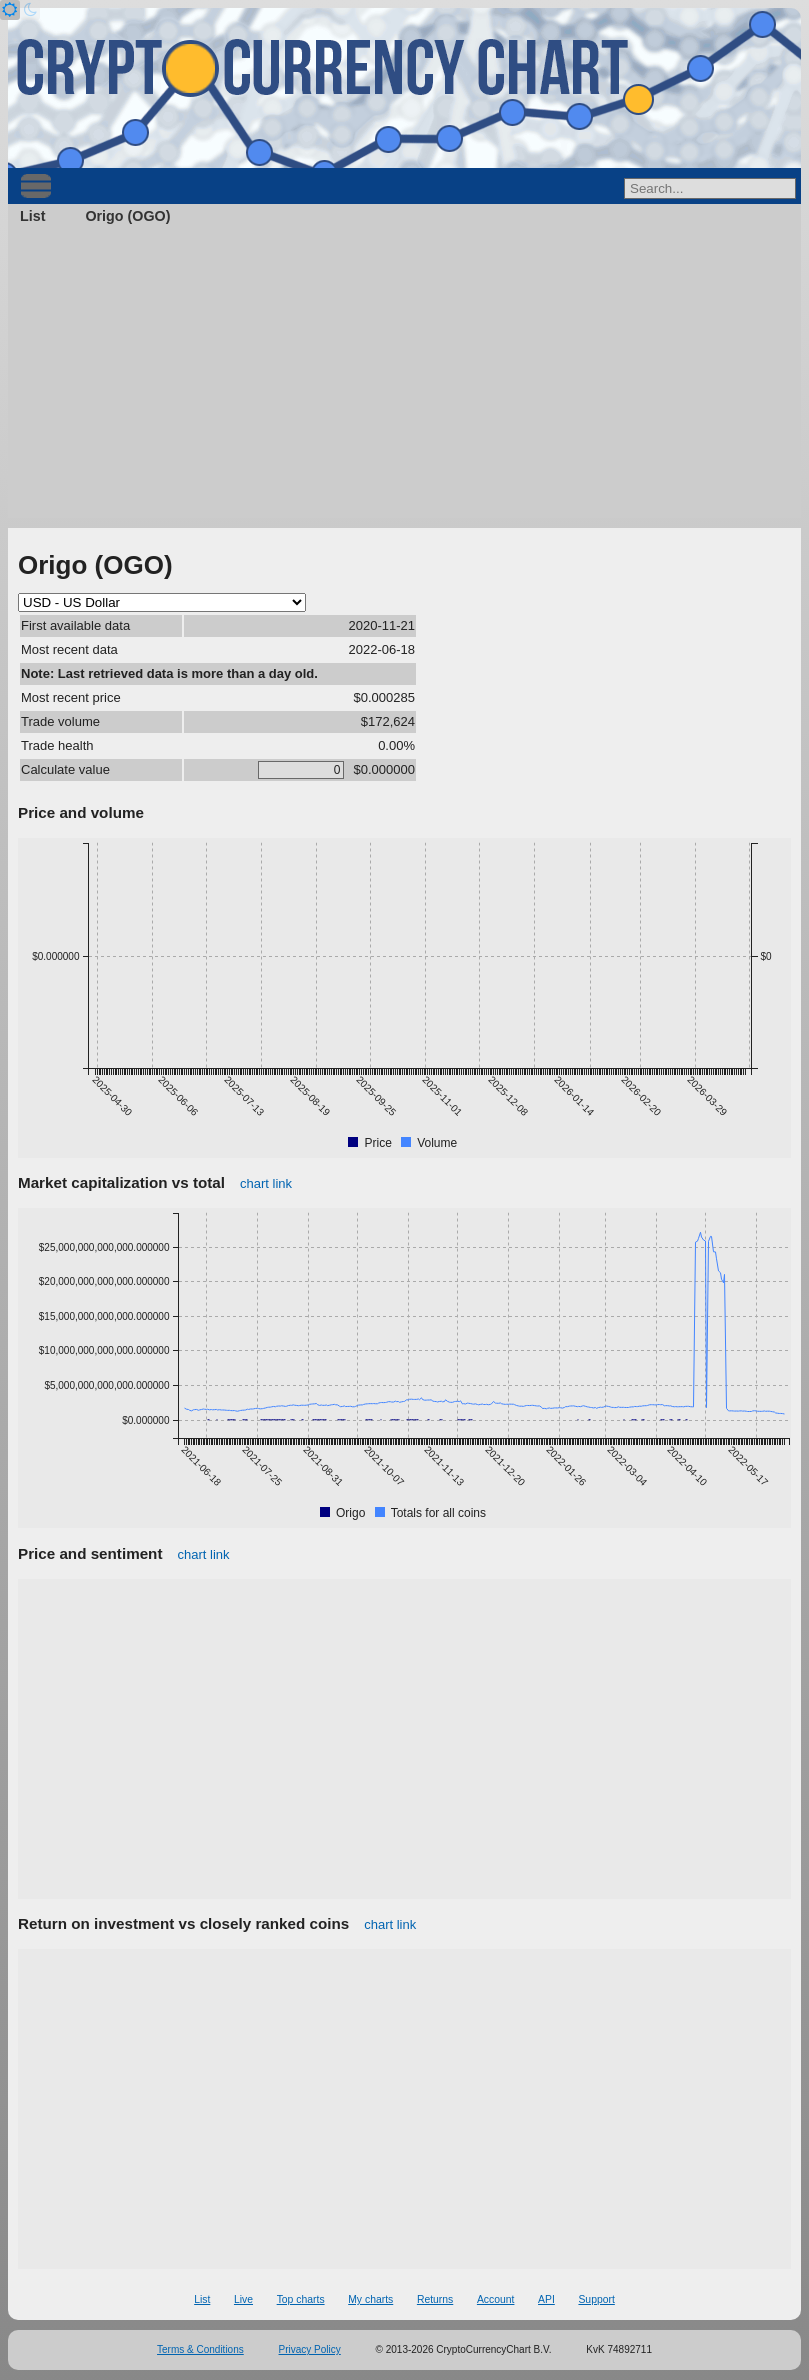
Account (496, 2299)
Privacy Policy (310, 2349)
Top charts (301, 2299)
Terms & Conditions (200, 2349)
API (546, 2299)
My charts (370, 2299)
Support (596, 2299)
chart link (266, 1183)
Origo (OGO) (127, 216)
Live (243, 2299)
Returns (435, 2299)
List (32, 216)
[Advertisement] (404, 378)
